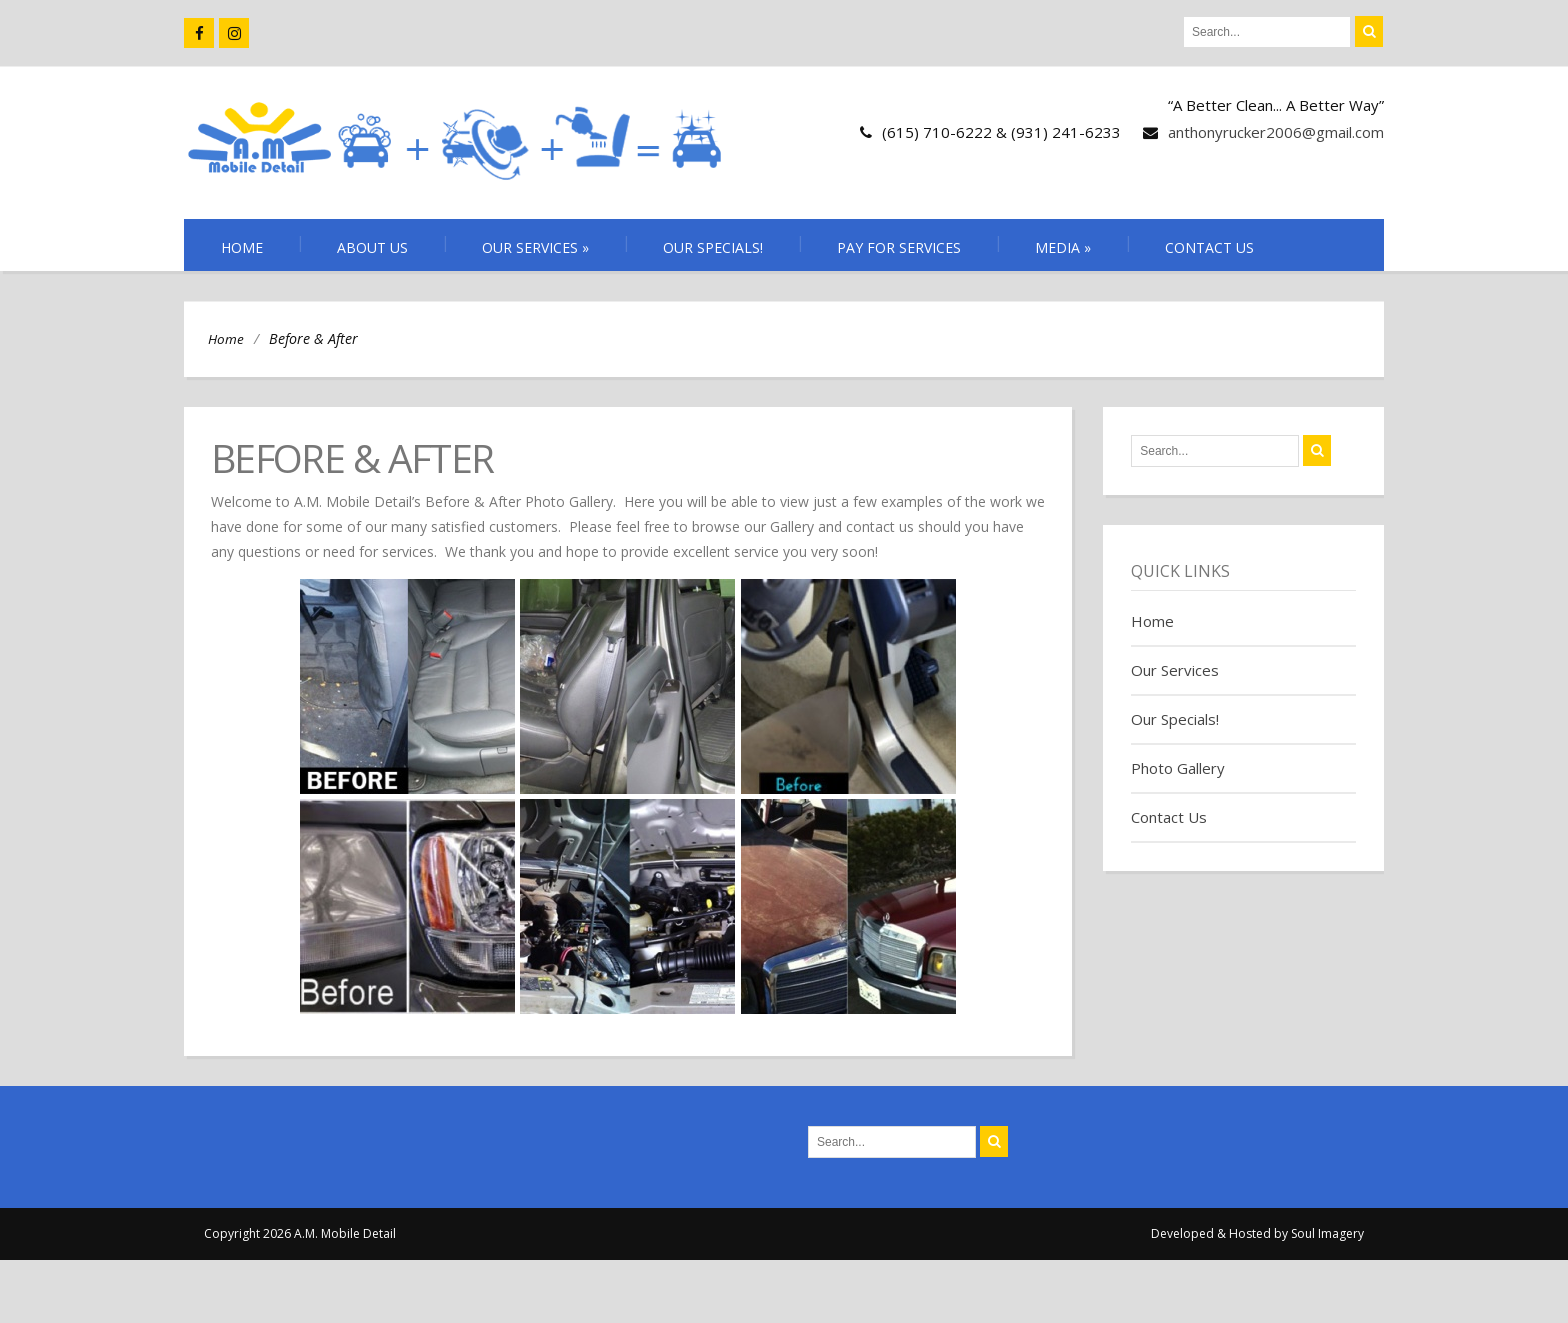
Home (242, 247)
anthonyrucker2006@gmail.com (1276, 132)
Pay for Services (899, 247)
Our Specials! (713, 247)
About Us (372, 247)
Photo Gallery (1178, 768)
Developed (1182, 1233)
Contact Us (1209, 247)
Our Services (535, 247)
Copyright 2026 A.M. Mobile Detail (300, 1233)
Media (1063, 247)
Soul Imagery (1327, 1233)
